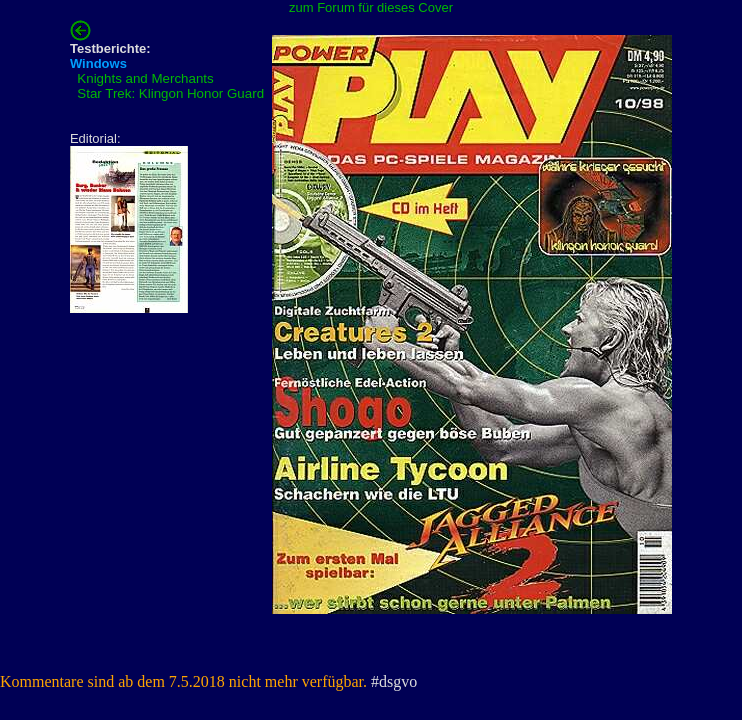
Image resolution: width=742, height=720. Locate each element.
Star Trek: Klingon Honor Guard (170, 93)
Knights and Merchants (145, 78)
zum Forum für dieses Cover (371, 7)
